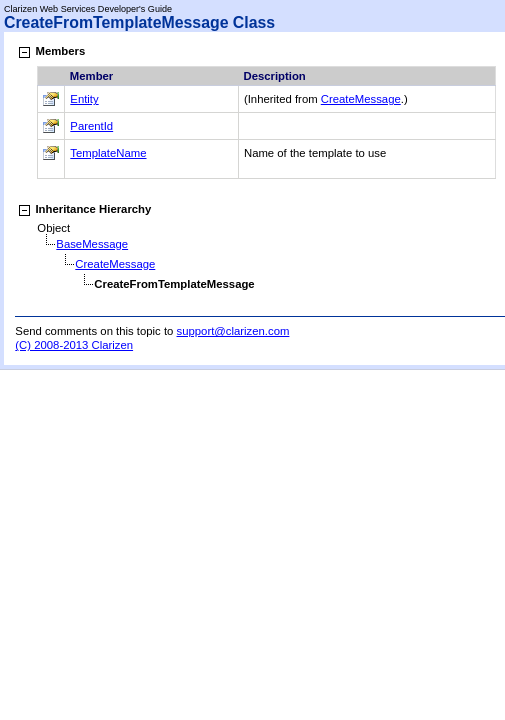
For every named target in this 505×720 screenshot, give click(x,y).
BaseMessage (92, 244)
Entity (84, 99)
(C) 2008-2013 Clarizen (74, 345)
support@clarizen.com (233, 331)
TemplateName (108, 153)
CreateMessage (361, 99)
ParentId (91, 126)
